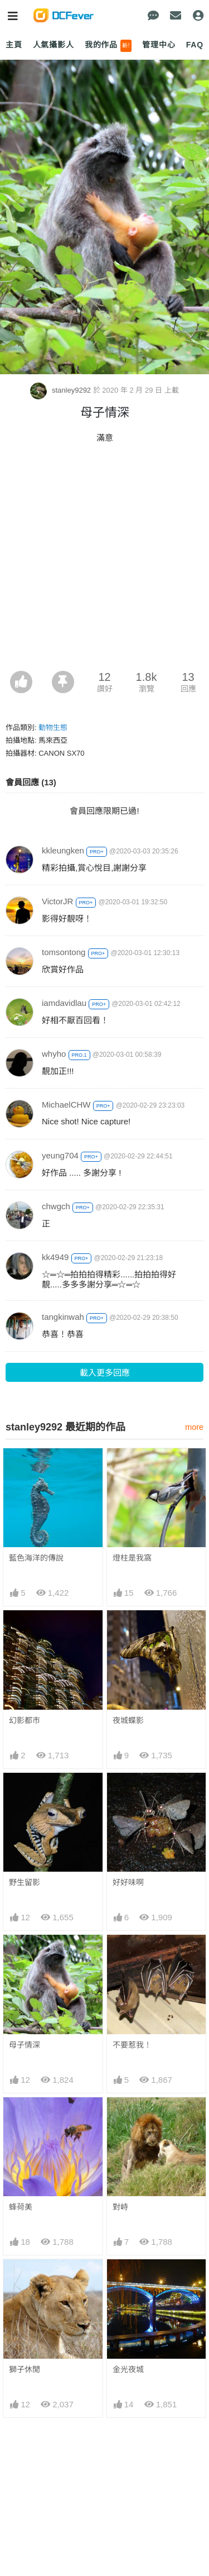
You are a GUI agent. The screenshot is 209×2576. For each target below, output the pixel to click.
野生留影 (24, 1882)
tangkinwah (63, 1317)
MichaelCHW (66, 1104)
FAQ (194, 44)
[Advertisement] (104, 560)
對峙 (120, 2206)
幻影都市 (24, 1720)
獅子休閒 (24, 2369)
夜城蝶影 (128, 1720)
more (194, 1427)
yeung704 (60, 1155)
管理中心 (158, 44)
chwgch (56, 1206)
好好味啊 (128, 1882)
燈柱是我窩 (132, 1557)
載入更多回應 (105, 1372)
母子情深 (24, 2044)
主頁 (14, 44)
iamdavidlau (64, 1003)
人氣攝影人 (53, 44)
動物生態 (52, 727)
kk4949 (55, 1257)
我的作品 (108, 46)
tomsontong (63, 952)
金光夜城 (128, 2369)
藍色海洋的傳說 (36, 1557)
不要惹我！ (132, 2044)
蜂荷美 (20, 2206)
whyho (54, 1053)
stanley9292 (61, 390)
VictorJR (57, 901)
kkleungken (63, 850)
